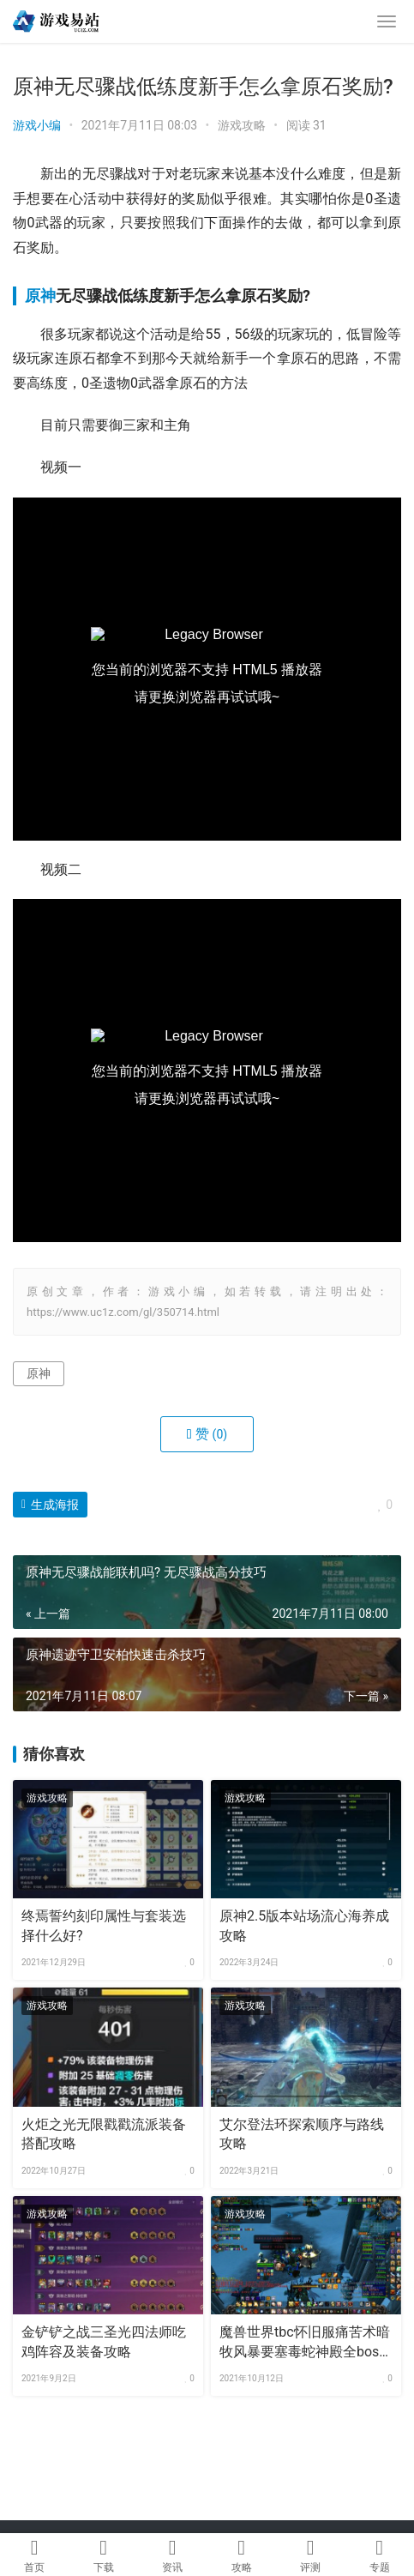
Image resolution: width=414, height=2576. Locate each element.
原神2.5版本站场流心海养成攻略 (304, 1925)
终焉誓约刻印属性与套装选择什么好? (103, 1925)
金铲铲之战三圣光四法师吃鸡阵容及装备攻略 (103, 2341)
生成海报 (50, 1504)
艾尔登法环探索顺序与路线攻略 (301, 2133)
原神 (40, 296)
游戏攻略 (242, 125)
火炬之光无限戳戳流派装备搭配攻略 (103, 2133)
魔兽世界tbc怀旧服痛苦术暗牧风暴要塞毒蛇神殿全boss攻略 (304, 2343)
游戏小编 (37, 125)
